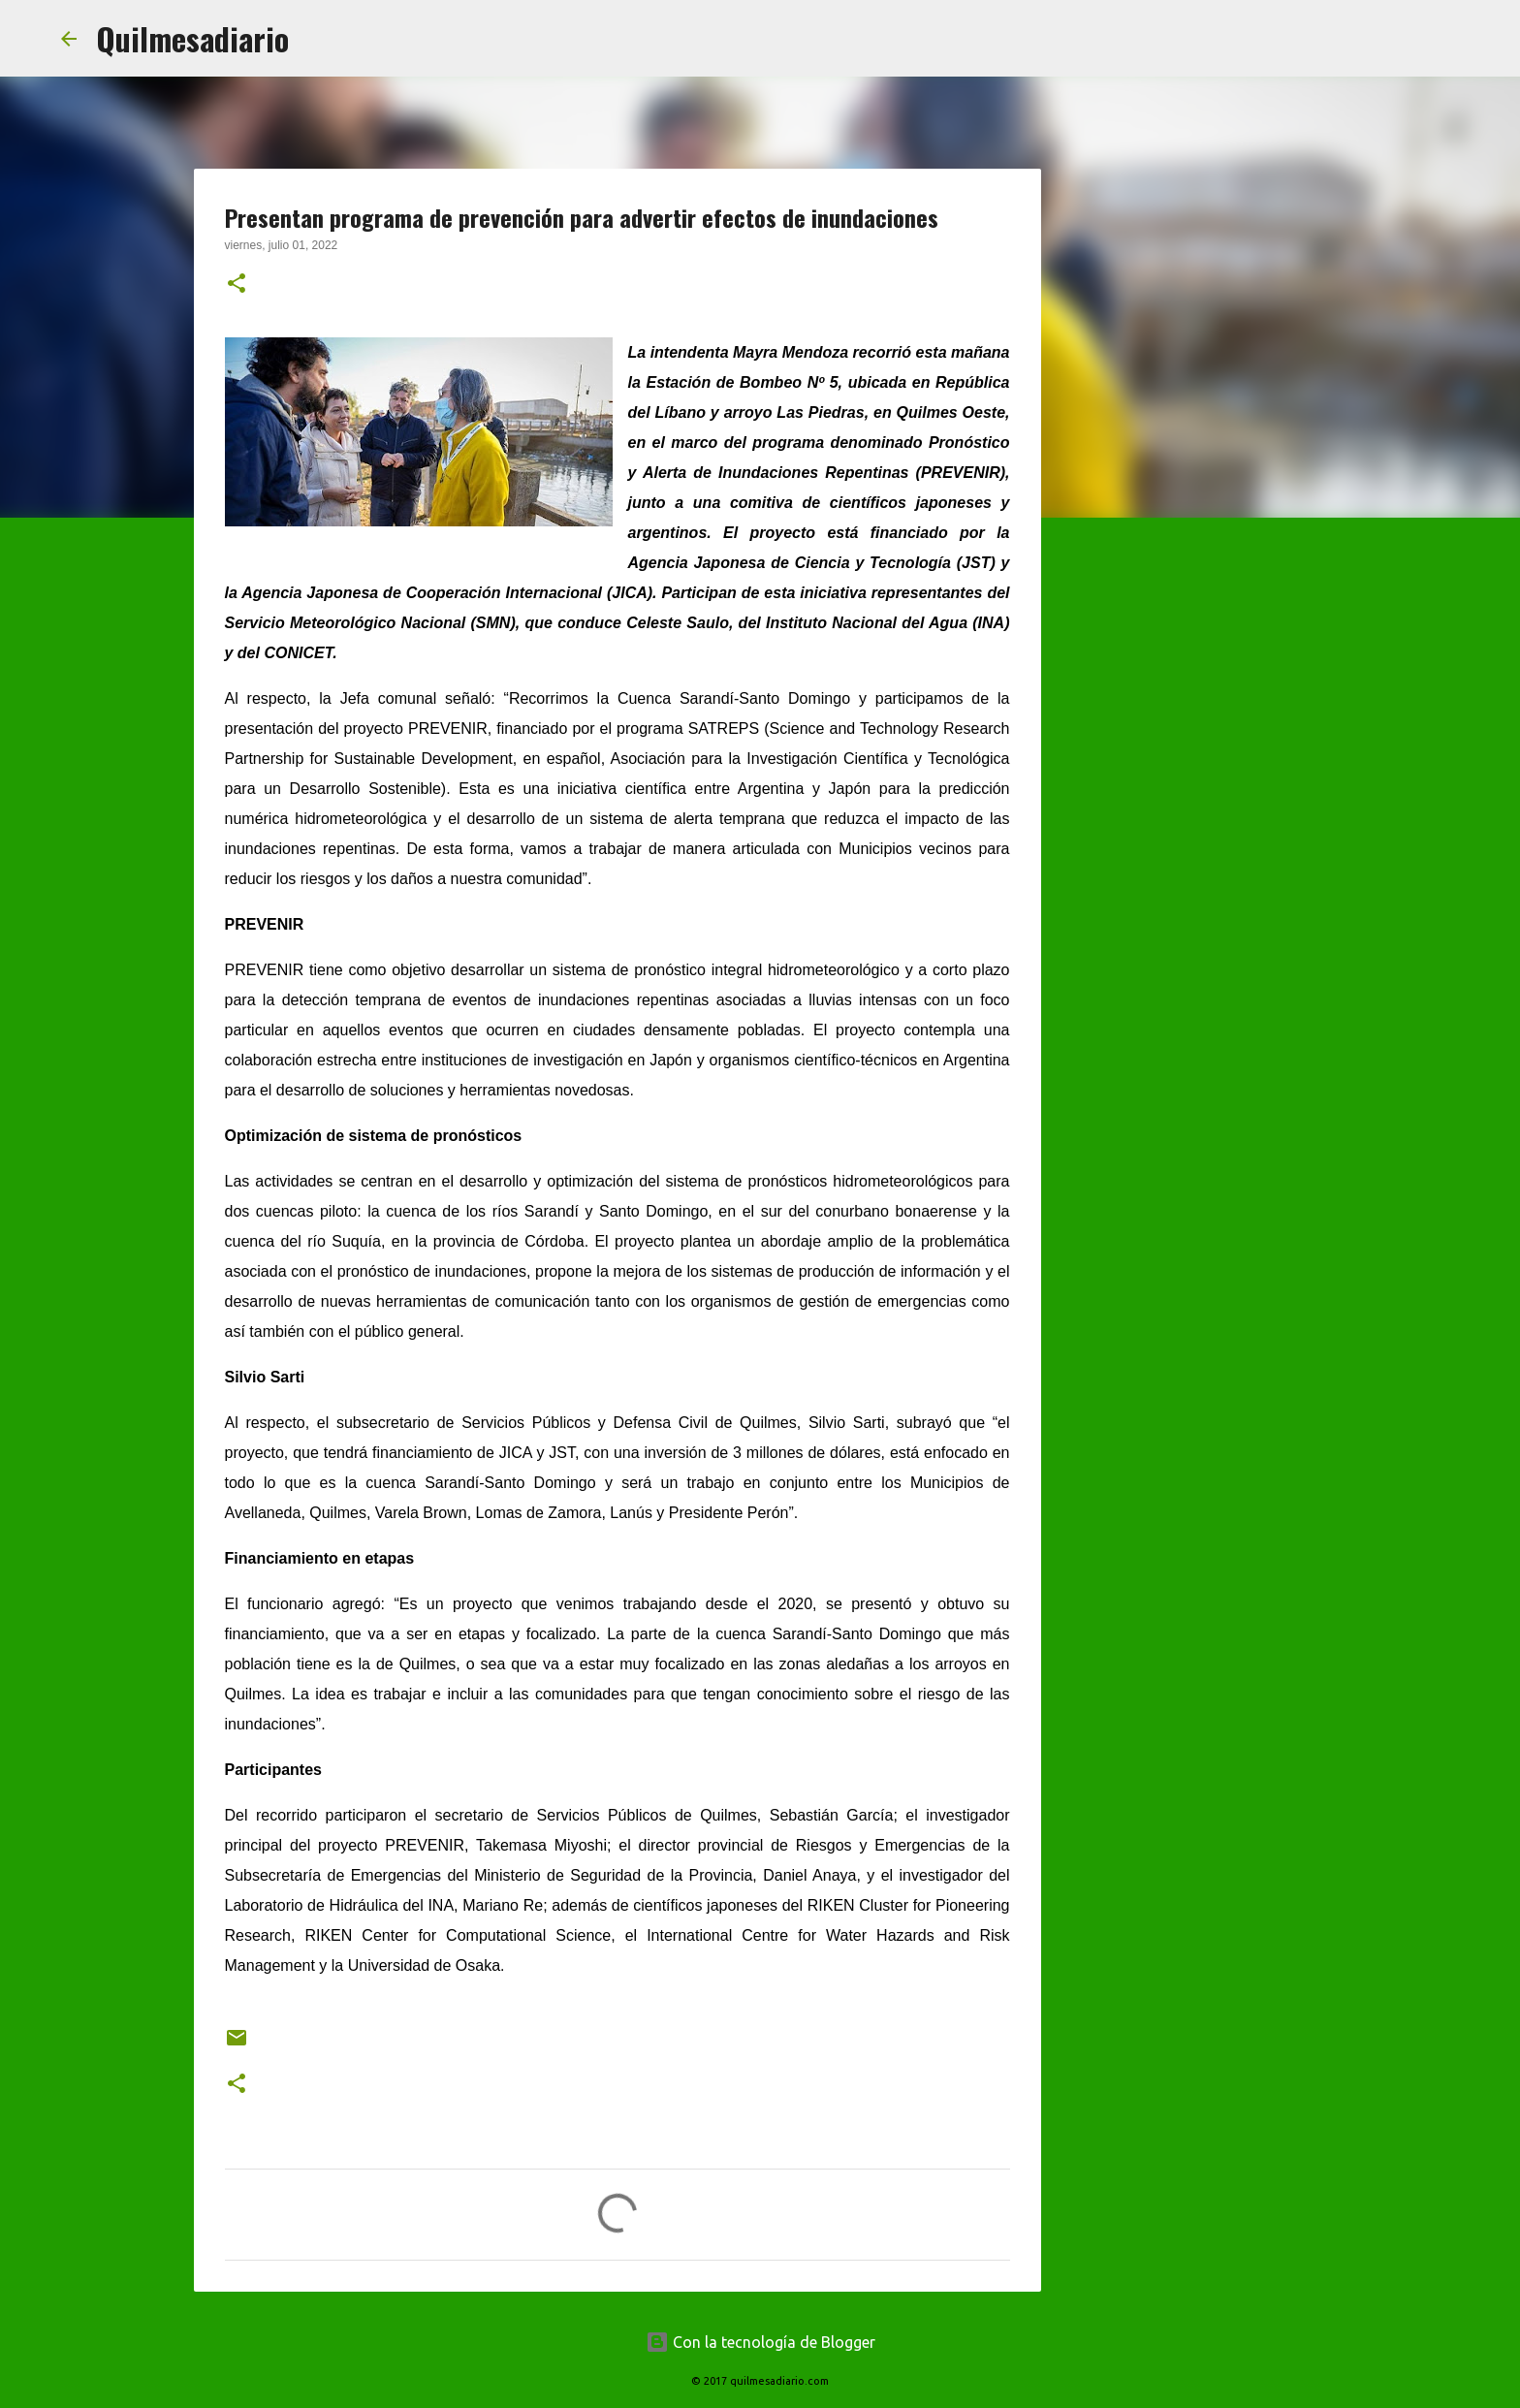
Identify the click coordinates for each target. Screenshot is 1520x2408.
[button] (236, 285)
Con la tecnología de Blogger (760, 2342)
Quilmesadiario (192, 38)
